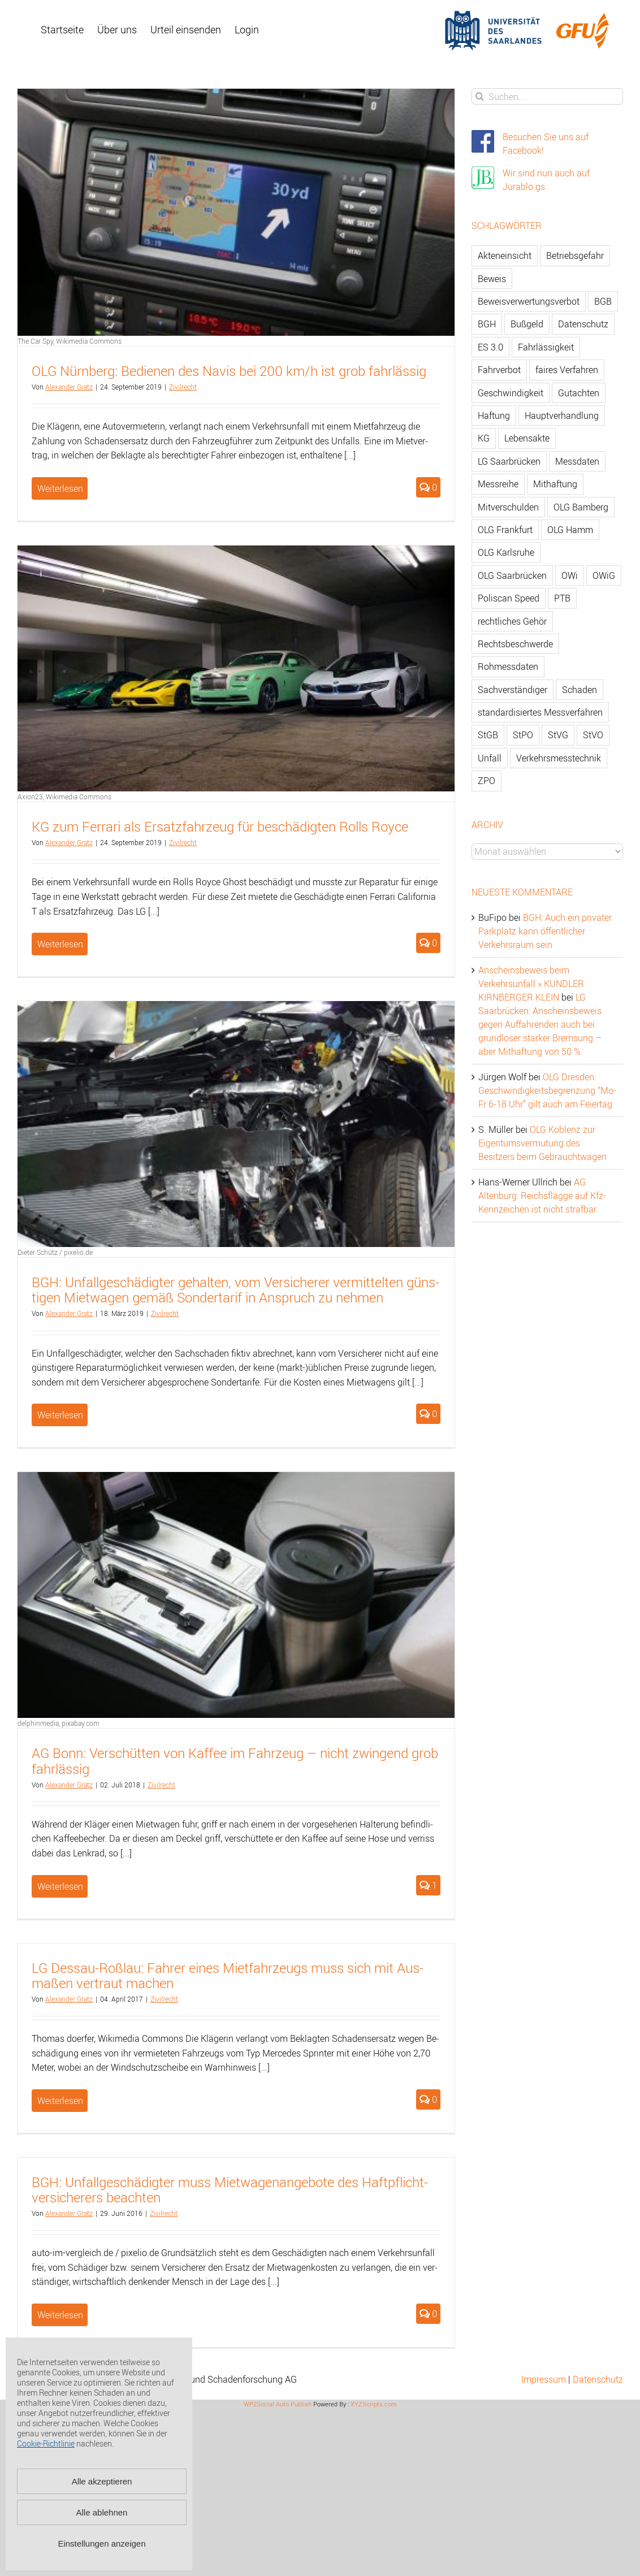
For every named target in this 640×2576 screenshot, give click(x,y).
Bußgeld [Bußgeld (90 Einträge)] (527, 324)
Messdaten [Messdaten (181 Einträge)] (577, 461)
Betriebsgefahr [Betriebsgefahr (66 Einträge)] (575, 255)
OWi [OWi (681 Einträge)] (569, 575)
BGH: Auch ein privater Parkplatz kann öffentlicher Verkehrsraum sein (545, 931)
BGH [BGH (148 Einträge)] (487, 324)
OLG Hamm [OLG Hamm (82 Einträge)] (570, 529)
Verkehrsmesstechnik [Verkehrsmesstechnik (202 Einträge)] (558, 758)
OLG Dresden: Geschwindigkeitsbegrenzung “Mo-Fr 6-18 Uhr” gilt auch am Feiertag (547, 1090)
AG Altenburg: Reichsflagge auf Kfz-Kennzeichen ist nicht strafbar (542, 1195)
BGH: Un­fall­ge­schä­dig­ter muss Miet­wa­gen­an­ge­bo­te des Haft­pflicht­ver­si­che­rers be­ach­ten (230, 2189)
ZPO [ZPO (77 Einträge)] (486, 780)
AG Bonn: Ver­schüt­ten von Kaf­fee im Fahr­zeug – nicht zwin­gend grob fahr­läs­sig (235, 1760)
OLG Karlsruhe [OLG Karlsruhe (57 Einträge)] (506, 552)
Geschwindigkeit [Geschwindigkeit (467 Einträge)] (510, 393)
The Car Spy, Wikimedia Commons (70, 340)
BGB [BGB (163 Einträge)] (603, 301)
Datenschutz (598, 2379)
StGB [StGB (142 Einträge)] (488, 735)
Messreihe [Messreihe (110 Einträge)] (498, 484)
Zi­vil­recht (183, 386)
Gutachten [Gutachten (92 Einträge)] (578, 393)
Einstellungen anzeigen (101, 2543)
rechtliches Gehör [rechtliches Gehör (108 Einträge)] (512, 621)
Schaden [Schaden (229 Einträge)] (579, 689)
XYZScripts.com (374, 2404)
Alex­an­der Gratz (69, 386)
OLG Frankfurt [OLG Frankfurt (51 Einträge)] (505, 529)
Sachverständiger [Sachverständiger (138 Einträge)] (512, 689)
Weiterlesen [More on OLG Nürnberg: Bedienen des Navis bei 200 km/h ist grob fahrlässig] (60, 488)
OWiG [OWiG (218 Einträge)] (604, 575)
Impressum (543, 2379)
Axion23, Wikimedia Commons (64, 796)
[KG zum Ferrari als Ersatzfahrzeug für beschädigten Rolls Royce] (236, 668)
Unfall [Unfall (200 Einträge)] (489, 758)
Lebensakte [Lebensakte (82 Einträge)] (527, 438)
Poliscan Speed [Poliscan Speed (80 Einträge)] (508, 598)
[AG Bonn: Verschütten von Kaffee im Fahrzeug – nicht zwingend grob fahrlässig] (236, 1595)
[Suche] (480, 96)
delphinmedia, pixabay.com (59, 1723)
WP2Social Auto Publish (278, 2404)
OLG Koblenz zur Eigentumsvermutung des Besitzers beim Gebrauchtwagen (542, 1143)
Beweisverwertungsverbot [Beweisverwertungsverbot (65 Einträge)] (529, 301)
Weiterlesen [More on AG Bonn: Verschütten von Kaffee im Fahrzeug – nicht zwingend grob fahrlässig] (60, 1886)
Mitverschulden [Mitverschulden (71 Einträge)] (508, 507)
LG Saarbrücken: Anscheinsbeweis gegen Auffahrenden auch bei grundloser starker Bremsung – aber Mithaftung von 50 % (540, 1024)
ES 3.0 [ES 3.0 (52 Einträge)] (490, 347)
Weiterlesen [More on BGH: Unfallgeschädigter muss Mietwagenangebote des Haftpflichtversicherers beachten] (60, 2315)
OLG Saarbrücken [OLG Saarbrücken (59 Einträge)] (512, 575)
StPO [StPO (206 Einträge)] (523, 735)
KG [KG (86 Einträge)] (484, 438)
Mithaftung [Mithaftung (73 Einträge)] (555, 484)
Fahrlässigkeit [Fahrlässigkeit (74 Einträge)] (546, 347)
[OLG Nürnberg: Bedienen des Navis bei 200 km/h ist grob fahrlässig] (236, 212)
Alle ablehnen (102, 2512)
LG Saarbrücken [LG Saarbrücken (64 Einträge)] (509, 461)
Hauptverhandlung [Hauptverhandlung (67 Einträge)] (562, 415)
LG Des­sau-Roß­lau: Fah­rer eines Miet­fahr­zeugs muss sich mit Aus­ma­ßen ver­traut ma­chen (227, 1975)
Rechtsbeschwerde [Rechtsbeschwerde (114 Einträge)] (515, 644)
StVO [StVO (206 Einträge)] (593, 735)
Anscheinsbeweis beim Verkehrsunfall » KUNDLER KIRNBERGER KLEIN (531, 983)
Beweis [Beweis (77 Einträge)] (492, 278)
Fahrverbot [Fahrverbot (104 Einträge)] (499, 369)
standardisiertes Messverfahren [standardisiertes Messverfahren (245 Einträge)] (540, 712)
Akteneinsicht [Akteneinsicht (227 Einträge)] (504, 255)
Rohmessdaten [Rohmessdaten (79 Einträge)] (508, 666)
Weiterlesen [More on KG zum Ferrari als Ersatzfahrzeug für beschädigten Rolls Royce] (60, 944)
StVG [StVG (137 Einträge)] (558, 735)
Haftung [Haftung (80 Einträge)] (494, 415)
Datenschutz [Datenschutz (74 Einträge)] (583, 324)
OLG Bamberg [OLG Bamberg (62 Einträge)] (580, 507)
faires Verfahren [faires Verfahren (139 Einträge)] (566, 369)
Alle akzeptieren (102, 2481)
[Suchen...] (547, 96)
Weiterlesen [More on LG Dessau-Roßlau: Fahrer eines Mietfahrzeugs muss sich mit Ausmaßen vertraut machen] (60, 2100)
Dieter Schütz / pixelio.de (55, 1252)
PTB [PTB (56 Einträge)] (562, 598)
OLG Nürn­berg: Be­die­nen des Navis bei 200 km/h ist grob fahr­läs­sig (229, 371)
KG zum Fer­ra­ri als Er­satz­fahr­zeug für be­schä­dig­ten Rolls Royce (220, 826)
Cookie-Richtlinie (46, 2443)
